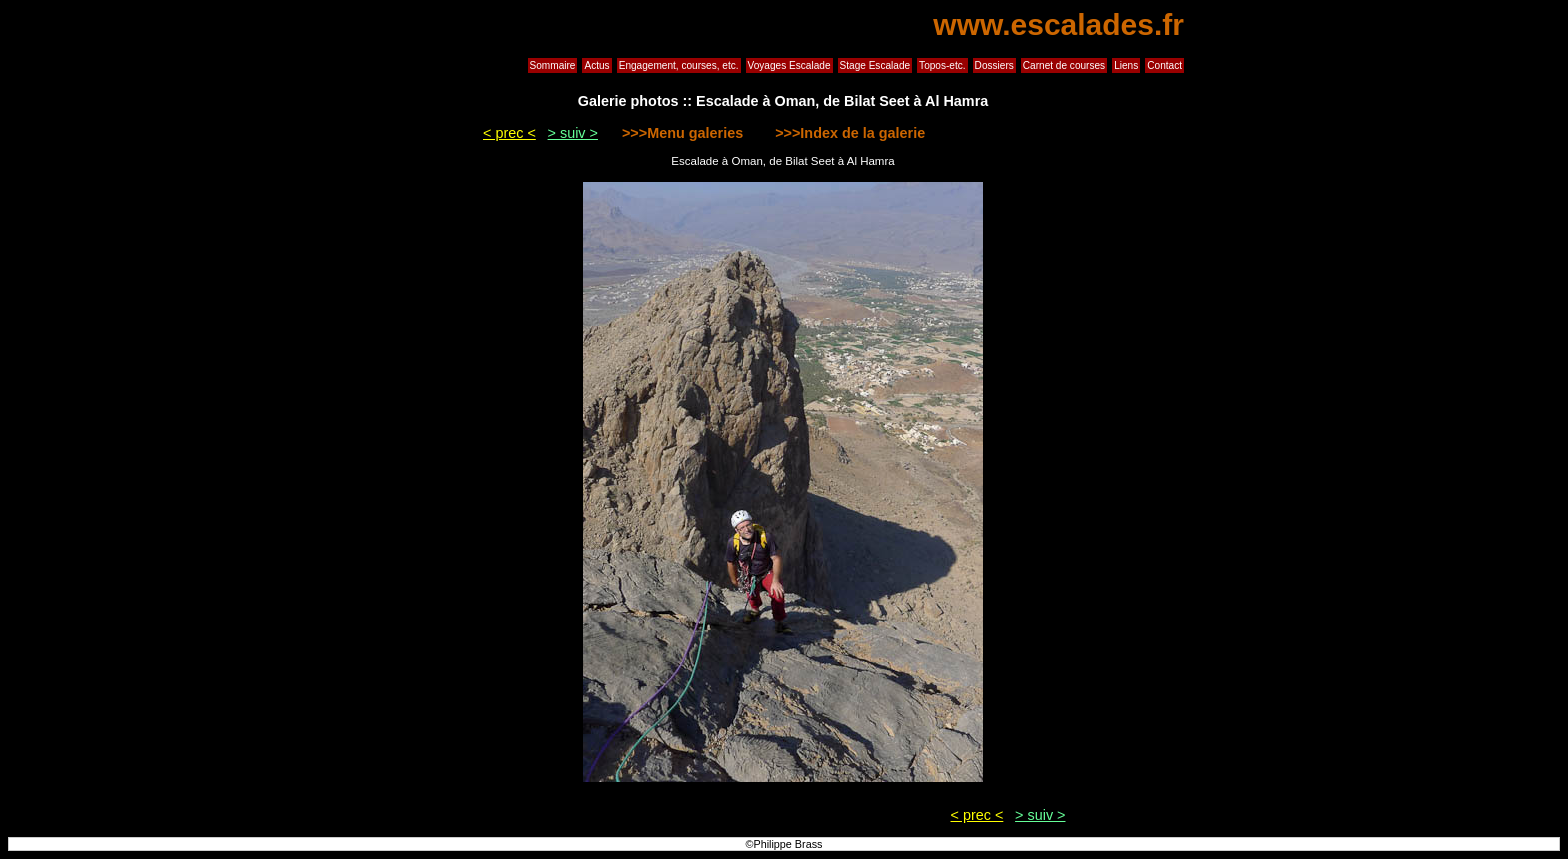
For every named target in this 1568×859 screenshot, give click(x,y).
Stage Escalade (875, 65)
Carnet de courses (1064, 65)
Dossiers (994, 65)
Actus (596, 65)
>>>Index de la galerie (848, 133)
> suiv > (573, 133)
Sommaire (553, 65)
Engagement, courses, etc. (679, 65)
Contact (1164, 65)
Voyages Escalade (789, 65)
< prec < (509, 133)
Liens (1126, 65)
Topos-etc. (942, 65)
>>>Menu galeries (684, 133)
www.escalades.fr (1058, 24)
